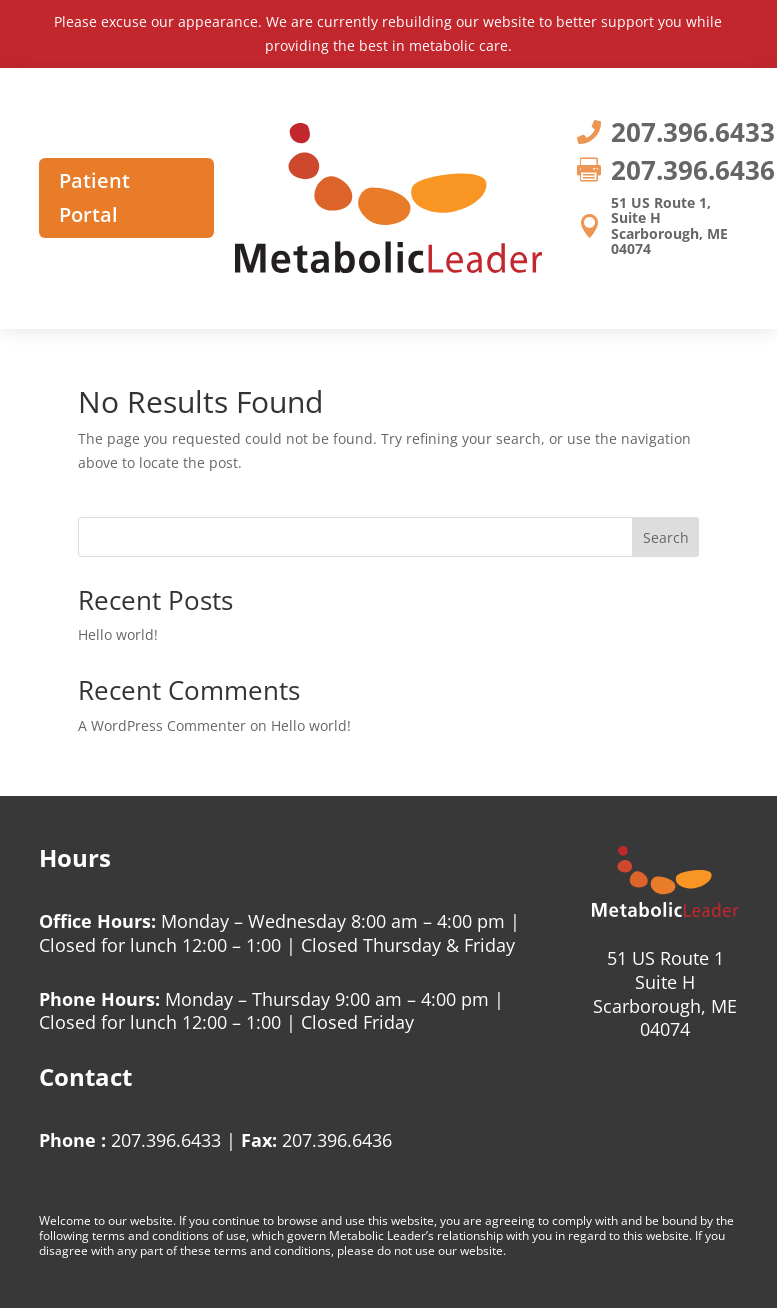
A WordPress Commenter (162, 725)
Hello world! (118, 634)
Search (666, 537)
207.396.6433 (166, 1140)
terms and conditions (150, 1235)
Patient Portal (94, 197)
